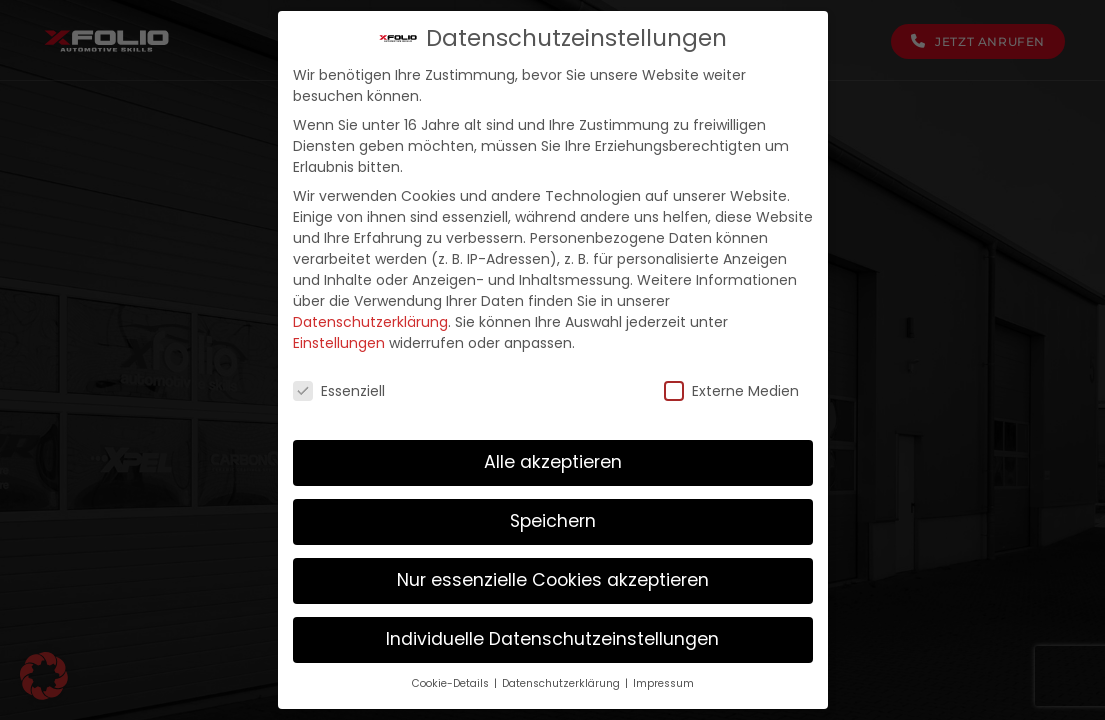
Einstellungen (339, 343)
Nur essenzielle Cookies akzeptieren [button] (553, 580)
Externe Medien (731, 391)
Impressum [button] (663, 683)
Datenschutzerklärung (370, 322)
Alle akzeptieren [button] (553, 462)
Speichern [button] (553, 521)
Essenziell (339, 391)
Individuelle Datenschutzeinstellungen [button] (552, 639)
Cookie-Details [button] (452, 683)
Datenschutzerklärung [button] (562, 683)
